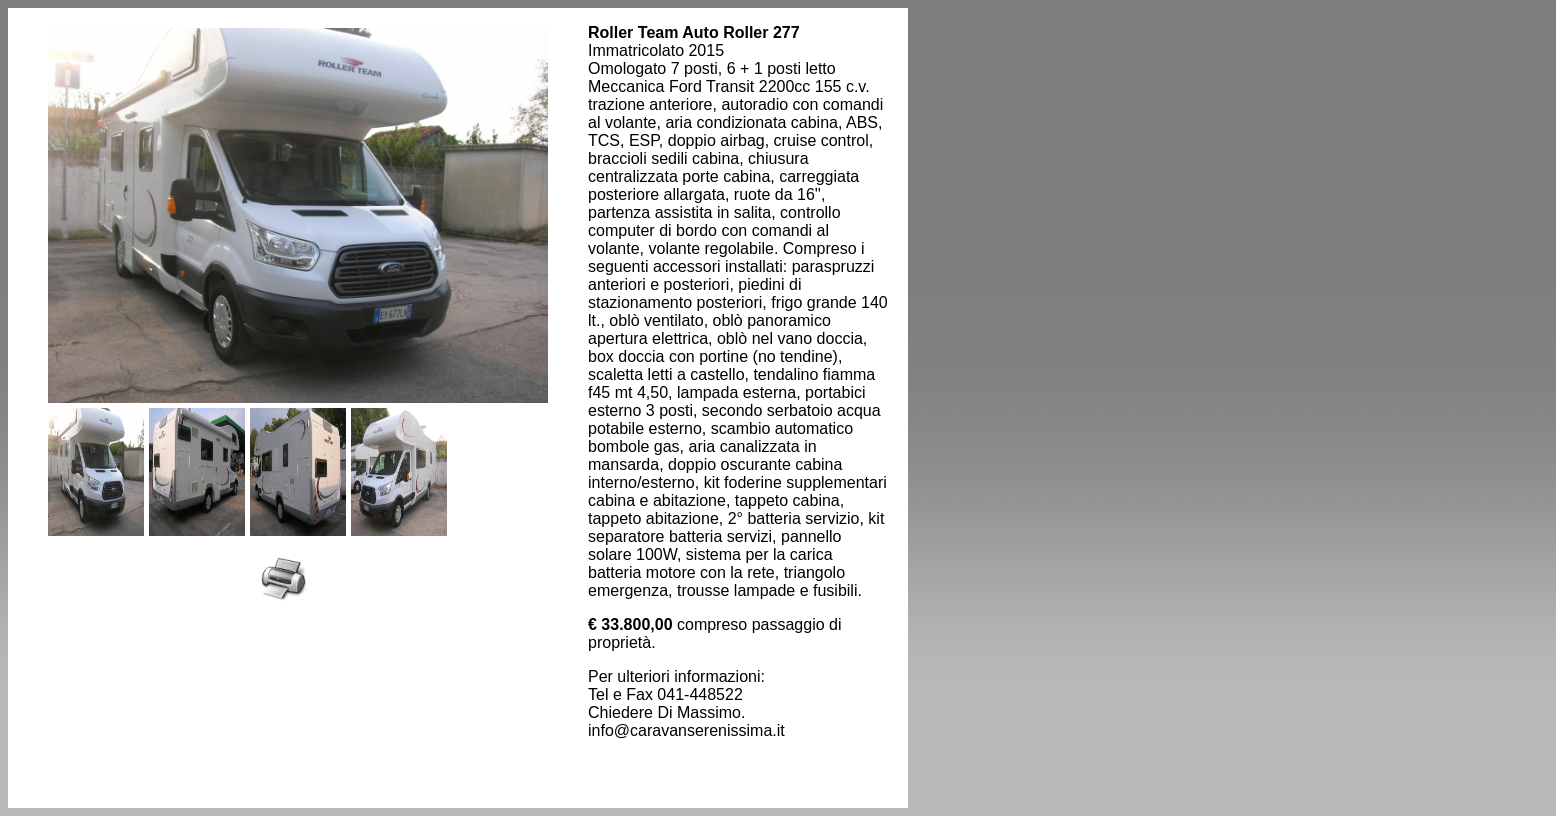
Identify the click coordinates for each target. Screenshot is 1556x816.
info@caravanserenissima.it (686, 730)
